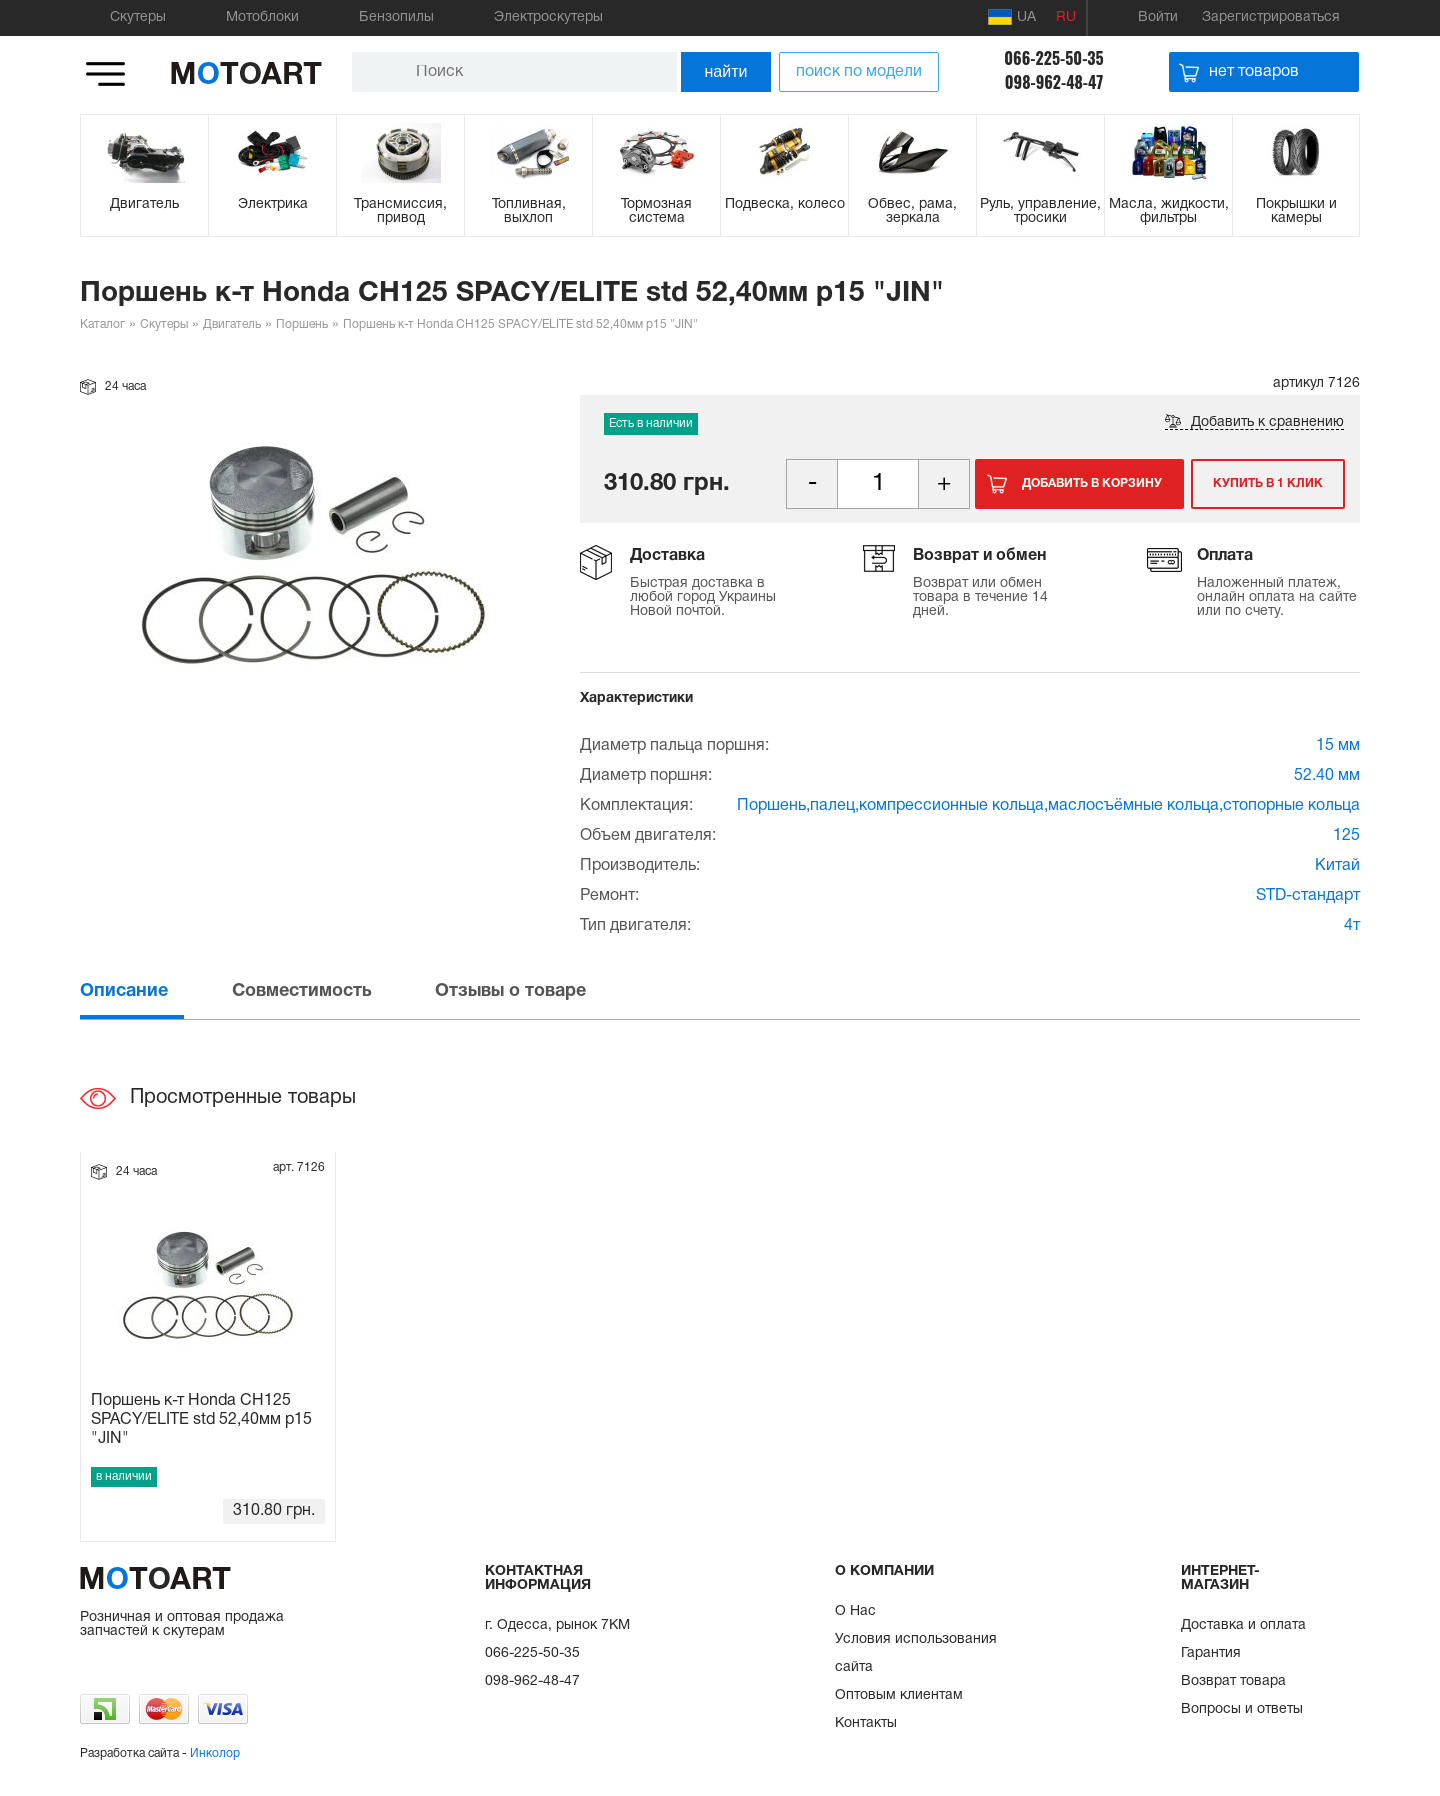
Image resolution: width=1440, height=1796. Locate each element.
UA (1012, 17)
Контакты (866, 1723)
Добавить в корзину (1092, 483)
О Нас (855, 1611)
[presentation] (154, 991)
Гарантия (1211, 1653)
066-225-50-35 (1053, 58)
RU (1066, 17)
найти (726, 71)
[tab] (154, 991)
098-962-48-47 (1054, 82)
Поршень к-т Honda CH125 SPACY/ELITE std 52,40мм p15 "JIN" (201, 1420)
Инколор (215, 1753)
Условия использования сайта (916, 1653)
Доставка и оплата (1243, 1625)
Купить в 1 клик (1268, 483)
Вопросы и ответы (1242, 1709)
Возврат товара (1233, 1681)
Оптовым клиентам (899, 1695)
